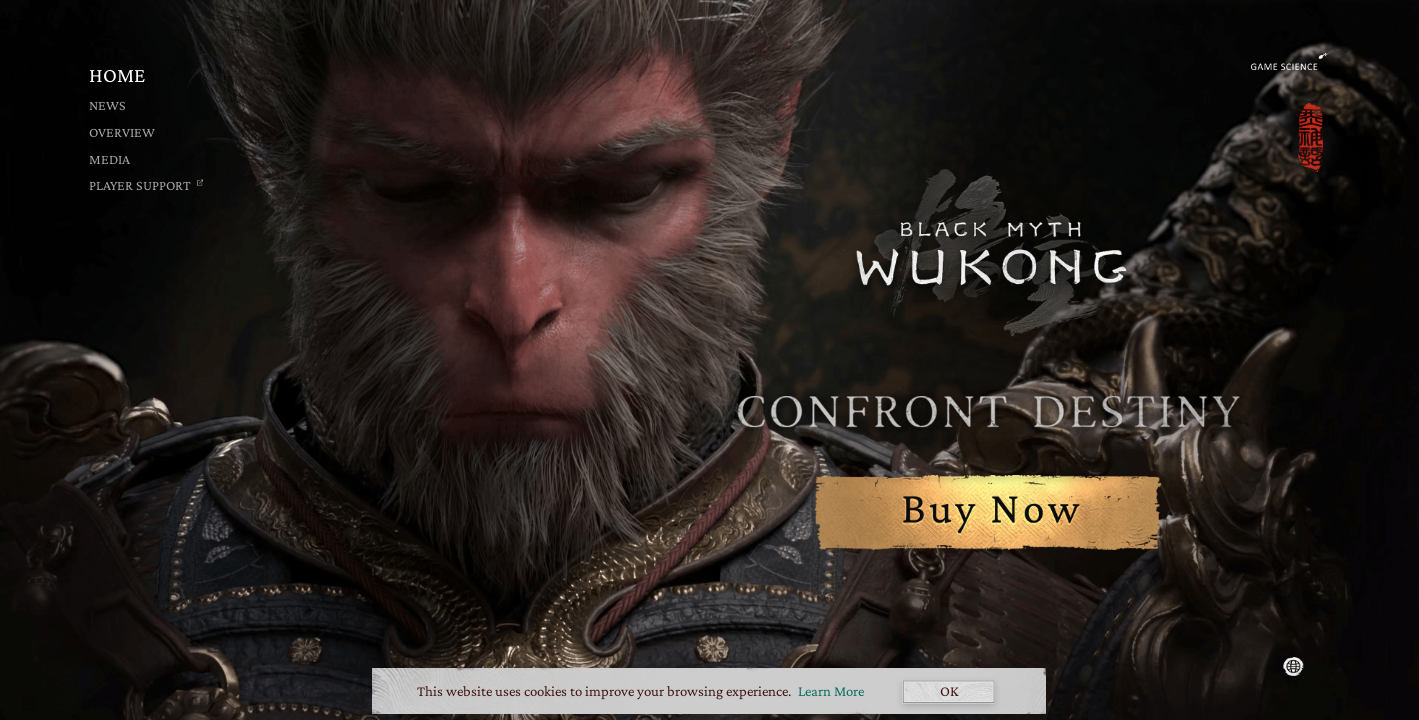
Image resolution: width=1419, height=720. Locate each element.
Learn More (831, 691)
